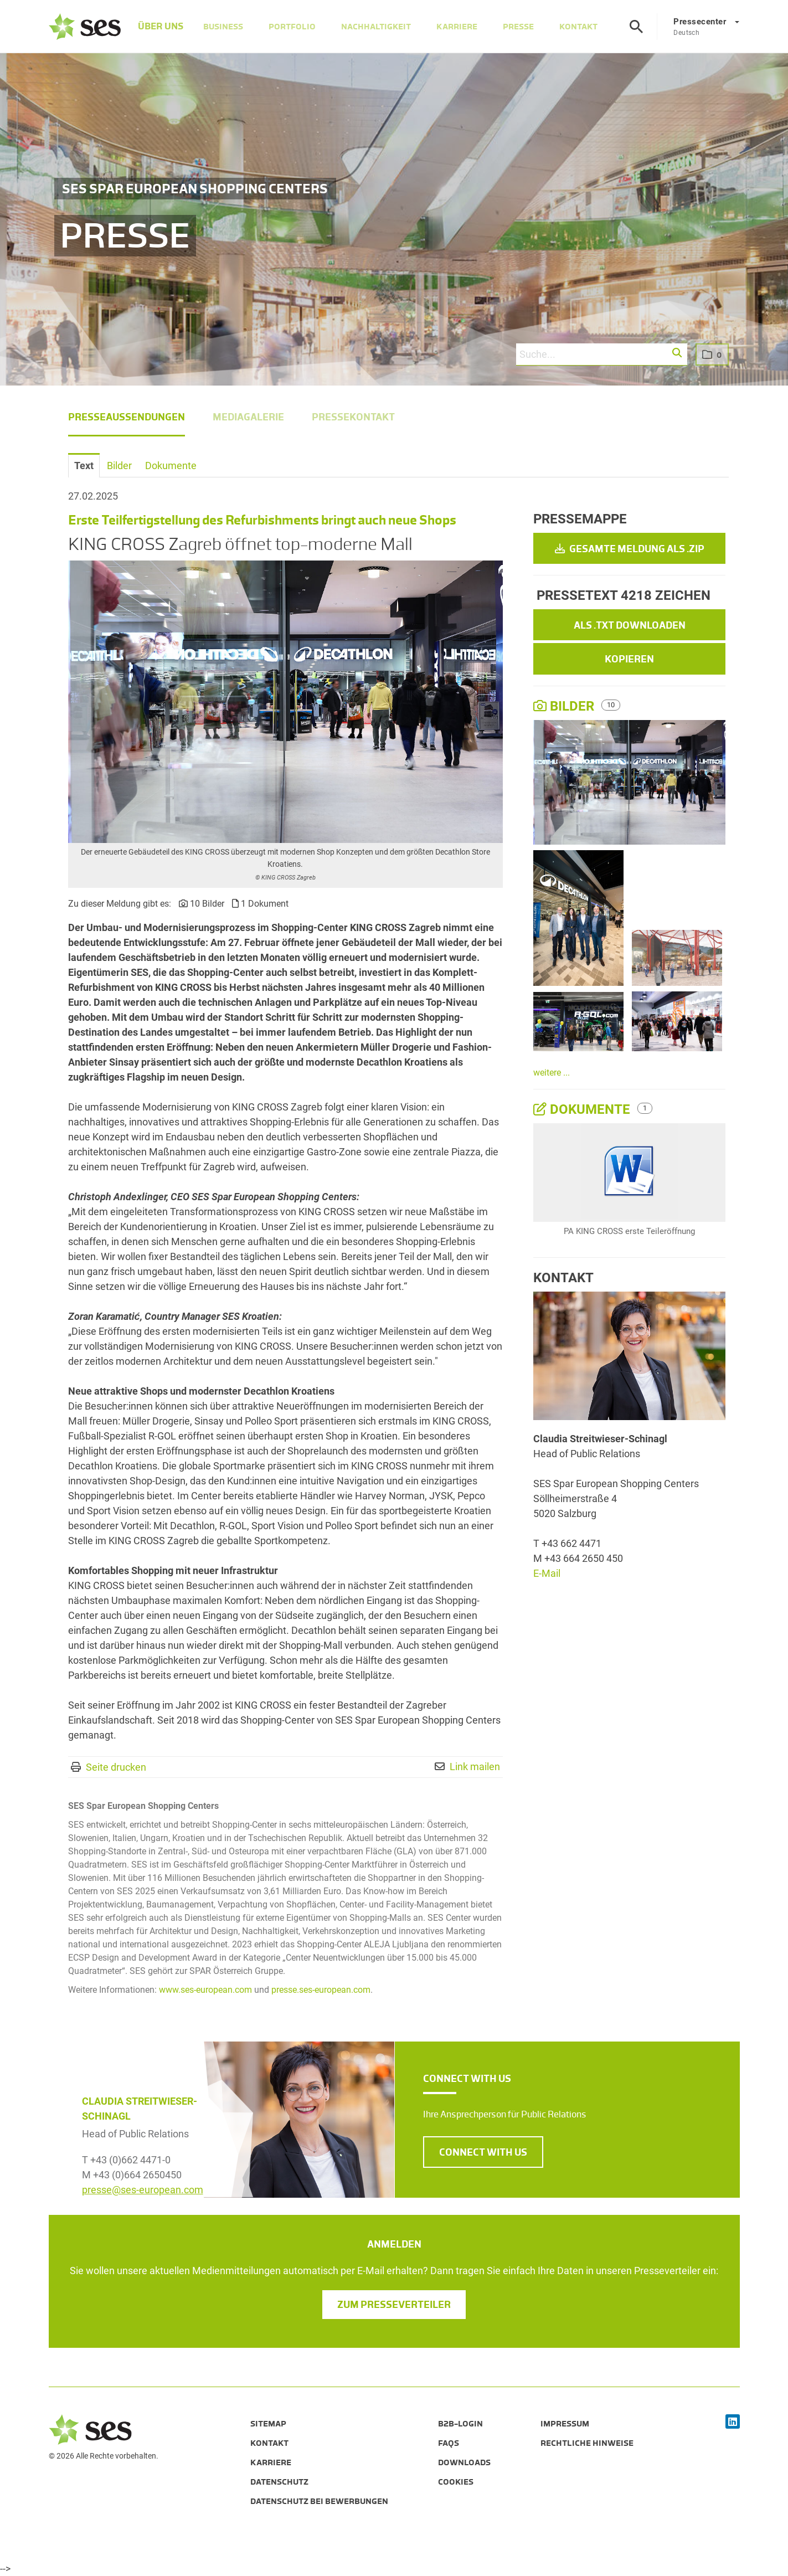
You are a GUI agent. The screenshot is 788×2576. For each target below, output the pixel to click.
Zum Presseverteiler (394, 2305)
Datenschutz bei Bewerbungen (319, 2501)
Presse (518, 27)
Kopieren (629, 659)
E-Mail (546, 1573)
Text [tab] (84, 465)
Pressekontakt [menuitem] (353, 417)
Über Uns (158, 27)
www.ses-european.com (205, 1989)
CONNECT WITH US (483, 2152)
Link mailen (475, 1766)
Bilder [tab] (119, 465)
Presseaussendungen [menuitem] (126, 417)
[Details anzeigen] (629, 1172)
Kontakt (579, 27)
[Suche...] (601, 354)
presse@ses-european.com (142, 2189)
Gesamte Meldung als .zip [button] (629, 549)
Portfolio (292, 27)
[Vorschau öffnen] (285, 702)
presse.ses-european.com (320, 1989)
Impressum (564, 2424)
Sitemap (268, 2424)
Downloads (464, 2462)
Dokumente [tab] (171, 465)
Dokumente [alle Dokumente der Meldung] (583, 1109)
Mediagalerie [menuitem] (248, 417)
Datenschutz (279, 2482)
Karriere (457, 27)
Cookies (455, 2482)
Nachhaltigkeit (376, 27)
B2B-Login (460, 2424)
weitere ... (551, 1072)
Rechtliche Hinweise (587, 2443)
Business (224, 27)
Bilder (565, 706)
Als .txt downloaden (630, 625)
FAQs (448, 2443)
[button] (677, 353)
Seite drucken (116, 1767)
